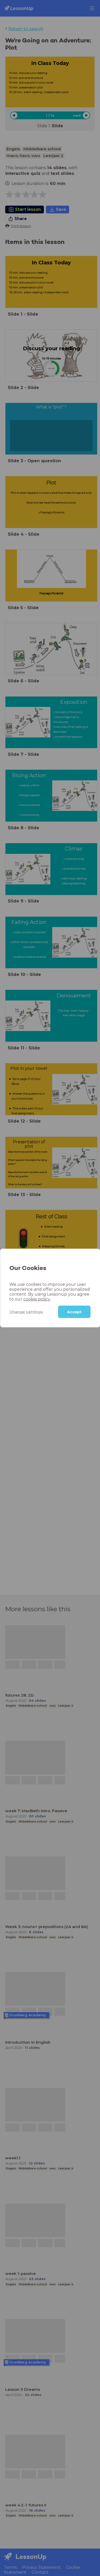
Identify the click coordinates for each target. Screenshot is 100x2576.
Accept (74, 1312)
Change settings (26, 1311)
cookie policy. (37, 1299)
